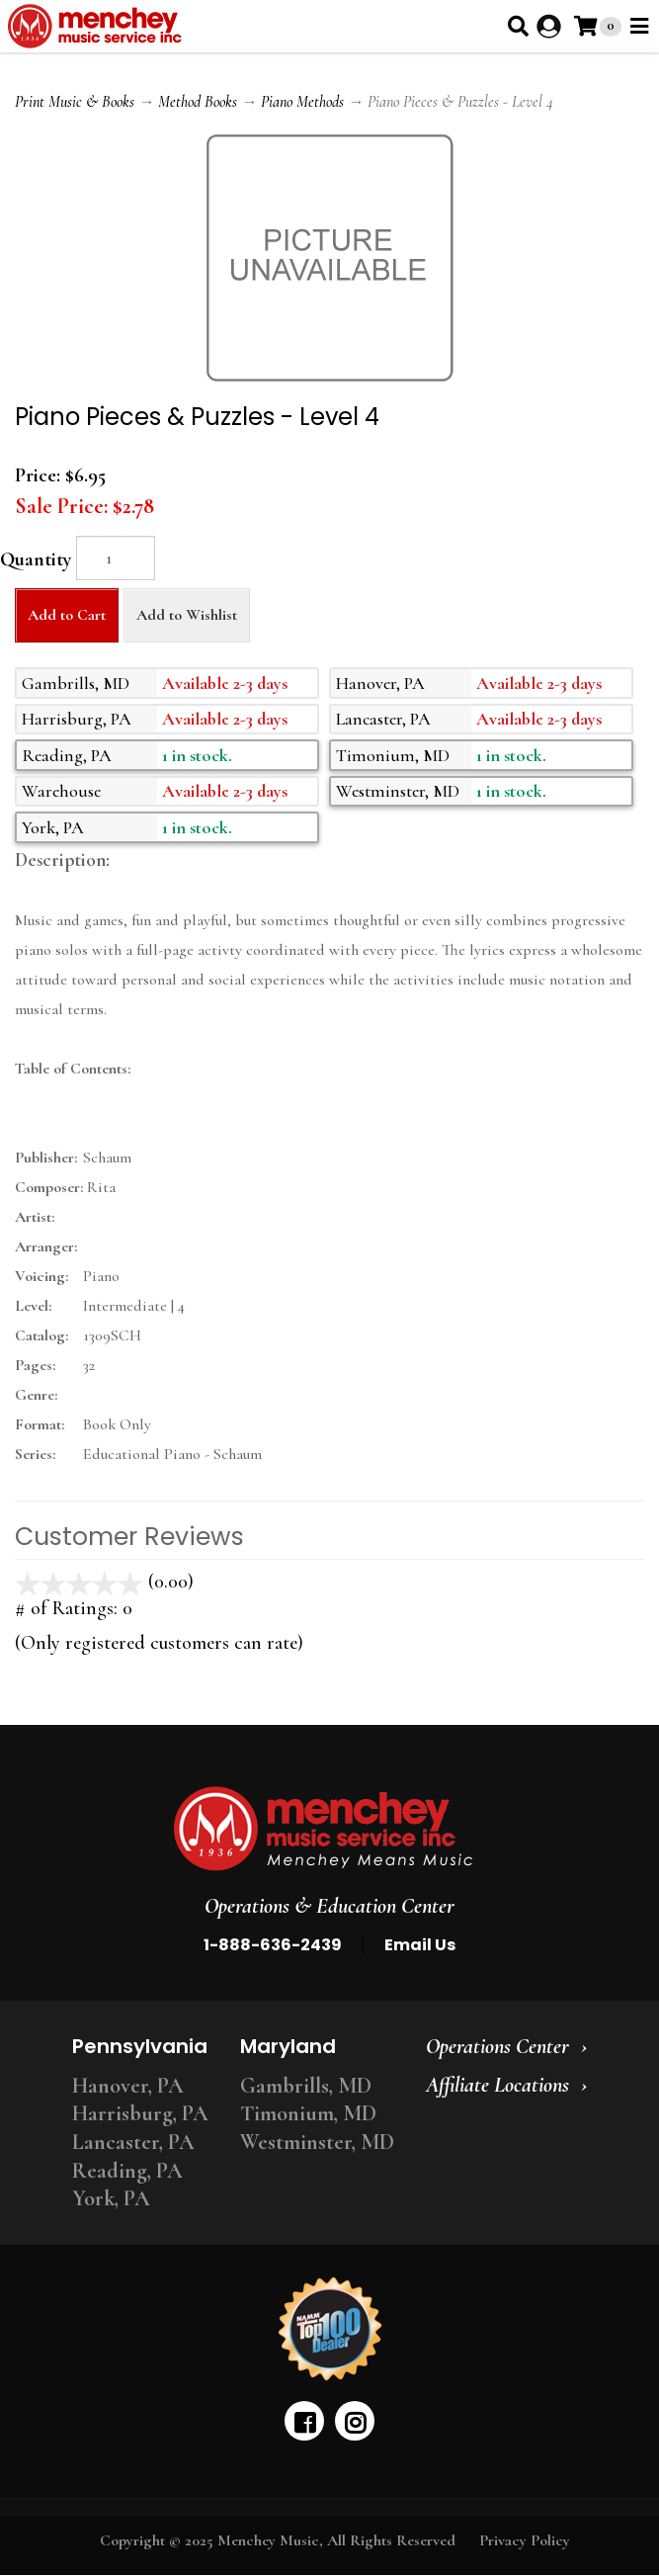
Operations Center (497, 2046)
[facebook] (304, 2421)
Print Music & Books (74, 102)
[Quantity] (115, 558)
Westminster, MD (317, 2142)
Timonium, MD (308, 2113)
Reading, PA (127, 2171)
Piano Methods (302, 102)
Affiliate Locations (497, 2085)
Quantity (35, 559)
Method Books (197, 102)
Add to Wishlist (186, 615)
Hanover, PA (128, 2086)
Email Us (419, 1944)
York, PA (111, 2198)
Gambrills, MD (305, 2086)
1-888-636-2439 (273, 1944)
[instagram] (354, 2421)
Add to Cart (67, 615)
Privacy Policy (524, 2540)
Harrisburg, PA (140, 2113)
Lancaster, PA (133, 2142)
